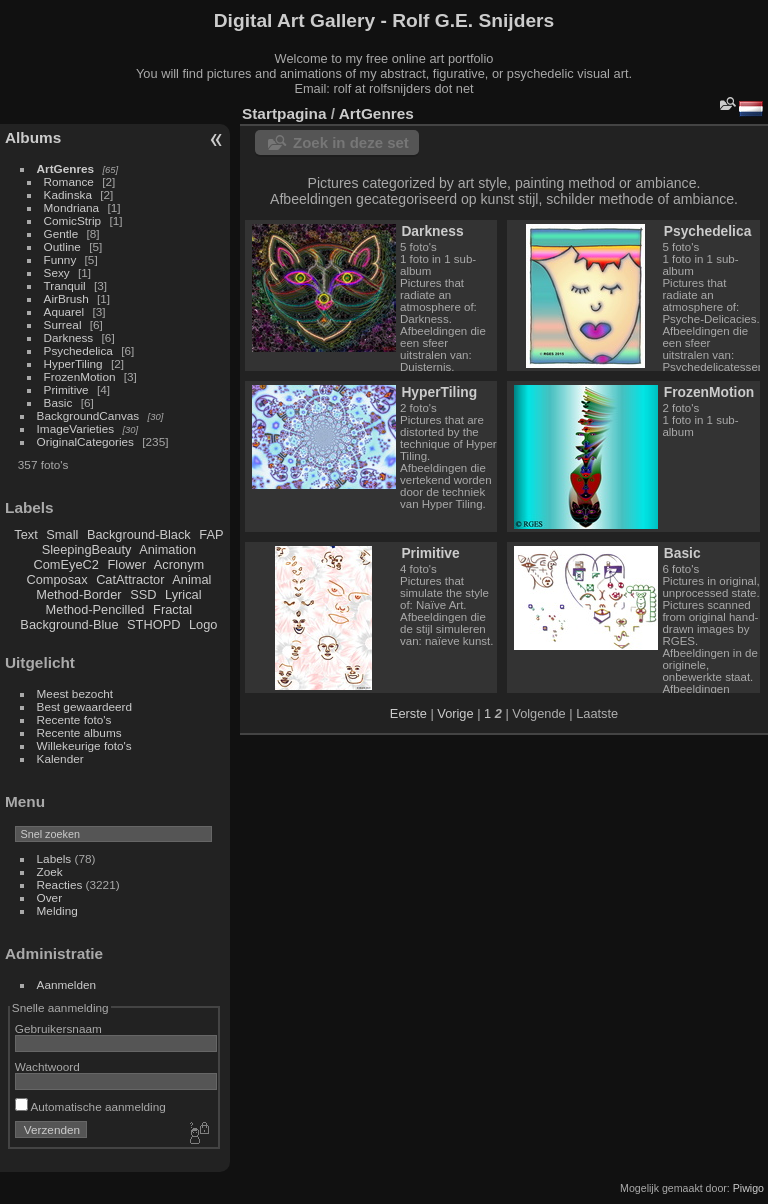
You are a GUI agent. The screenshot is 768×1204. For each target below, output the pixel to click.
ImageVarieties (76, 428)
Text (25, 534)
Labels (54, 858)
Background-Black (139, 534)
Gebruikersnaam (58, 1028)
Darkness (69, 337)
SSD (143, 594)
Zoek (50, 871)
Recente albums (79, 732)
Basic (58, 402)
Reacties (60, 884)
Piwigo (748, 1188)
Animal (191, 579)
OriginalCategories (85, 441)
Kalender (60, 758)
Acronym (179, 564)
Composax (56, 579)
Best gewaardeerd (85, 706)
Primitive (66, 389)
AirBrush (66, 298)
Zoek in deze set (351, 142)
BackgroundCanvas (88, 415)
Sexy (57, 272)
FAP (211, 534)
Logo (203, 624)
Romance (69, 181)
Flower (127, 564)
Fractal (172, 609)
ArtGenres (66, 168)
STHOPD (153, 624)
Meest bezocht (75, 693)
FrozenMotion (80, 376)
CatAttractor (130, 579)
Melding (57, 910)
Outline (62, 246)
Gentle (61, 233)
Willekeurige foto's (84, 745)
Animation (167, 549)
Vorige (455, 713)
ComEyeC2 (66, 564)
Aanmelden (67, 984)
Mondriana (72, 207)
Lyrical (183, 594)
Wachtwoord (47, 1066)
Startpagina (284, 113)
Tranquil (65, 285)
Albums (33, 137)
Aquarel (64, 311)
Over (50, 897)
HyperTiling (73, 363)
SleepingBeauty (87, 549)
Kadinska (68, 194)
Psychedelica (78, 350)
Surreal (63, 324)
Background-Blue (69, 624)
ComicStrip (73, 220)
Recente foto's (74, 719)
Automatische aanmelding (90, 1106)
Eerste (408, 713)
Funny (60, 259)
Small (62, 534)
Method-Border (78, 594)
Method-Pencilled (95, 609)
